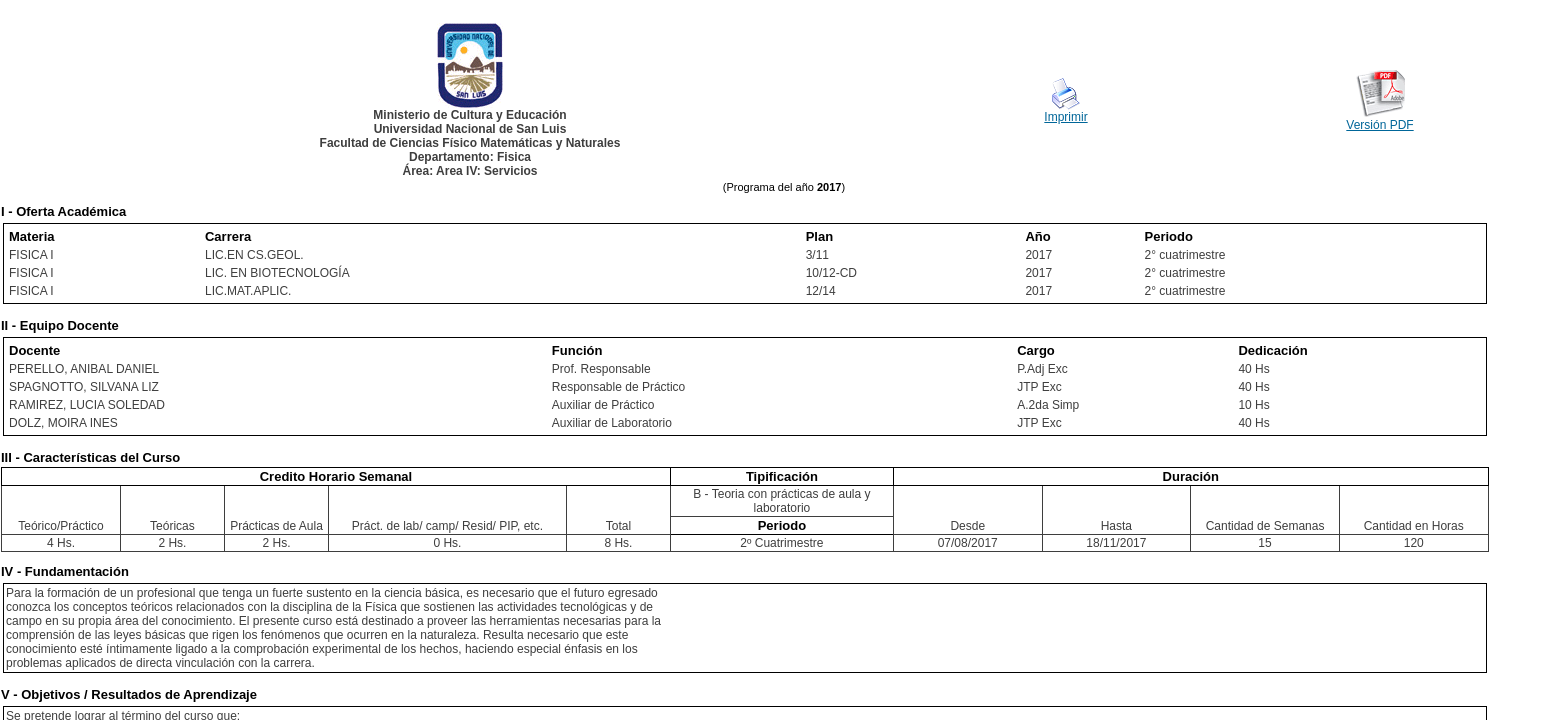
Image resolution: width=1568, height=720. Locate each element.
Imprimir (1065, 117)
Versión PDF (1379, 125)
